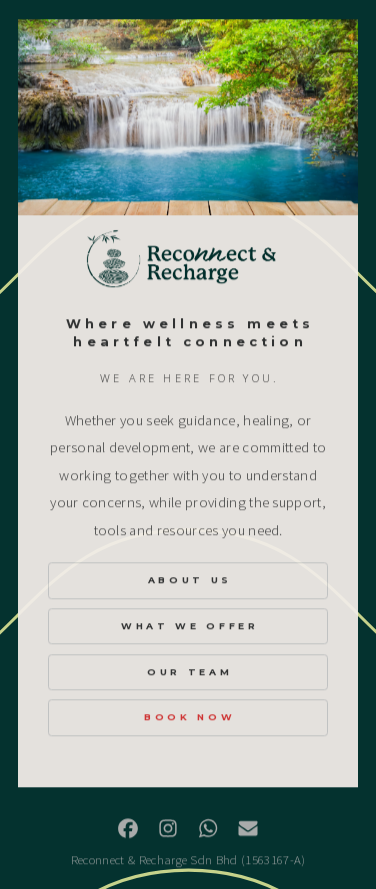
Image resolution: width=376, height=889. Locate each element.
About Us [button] (190, 580)
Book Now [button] (189, 717)
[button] (128, 829)
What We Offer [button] (190, 626)
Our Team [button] (189, 672)
